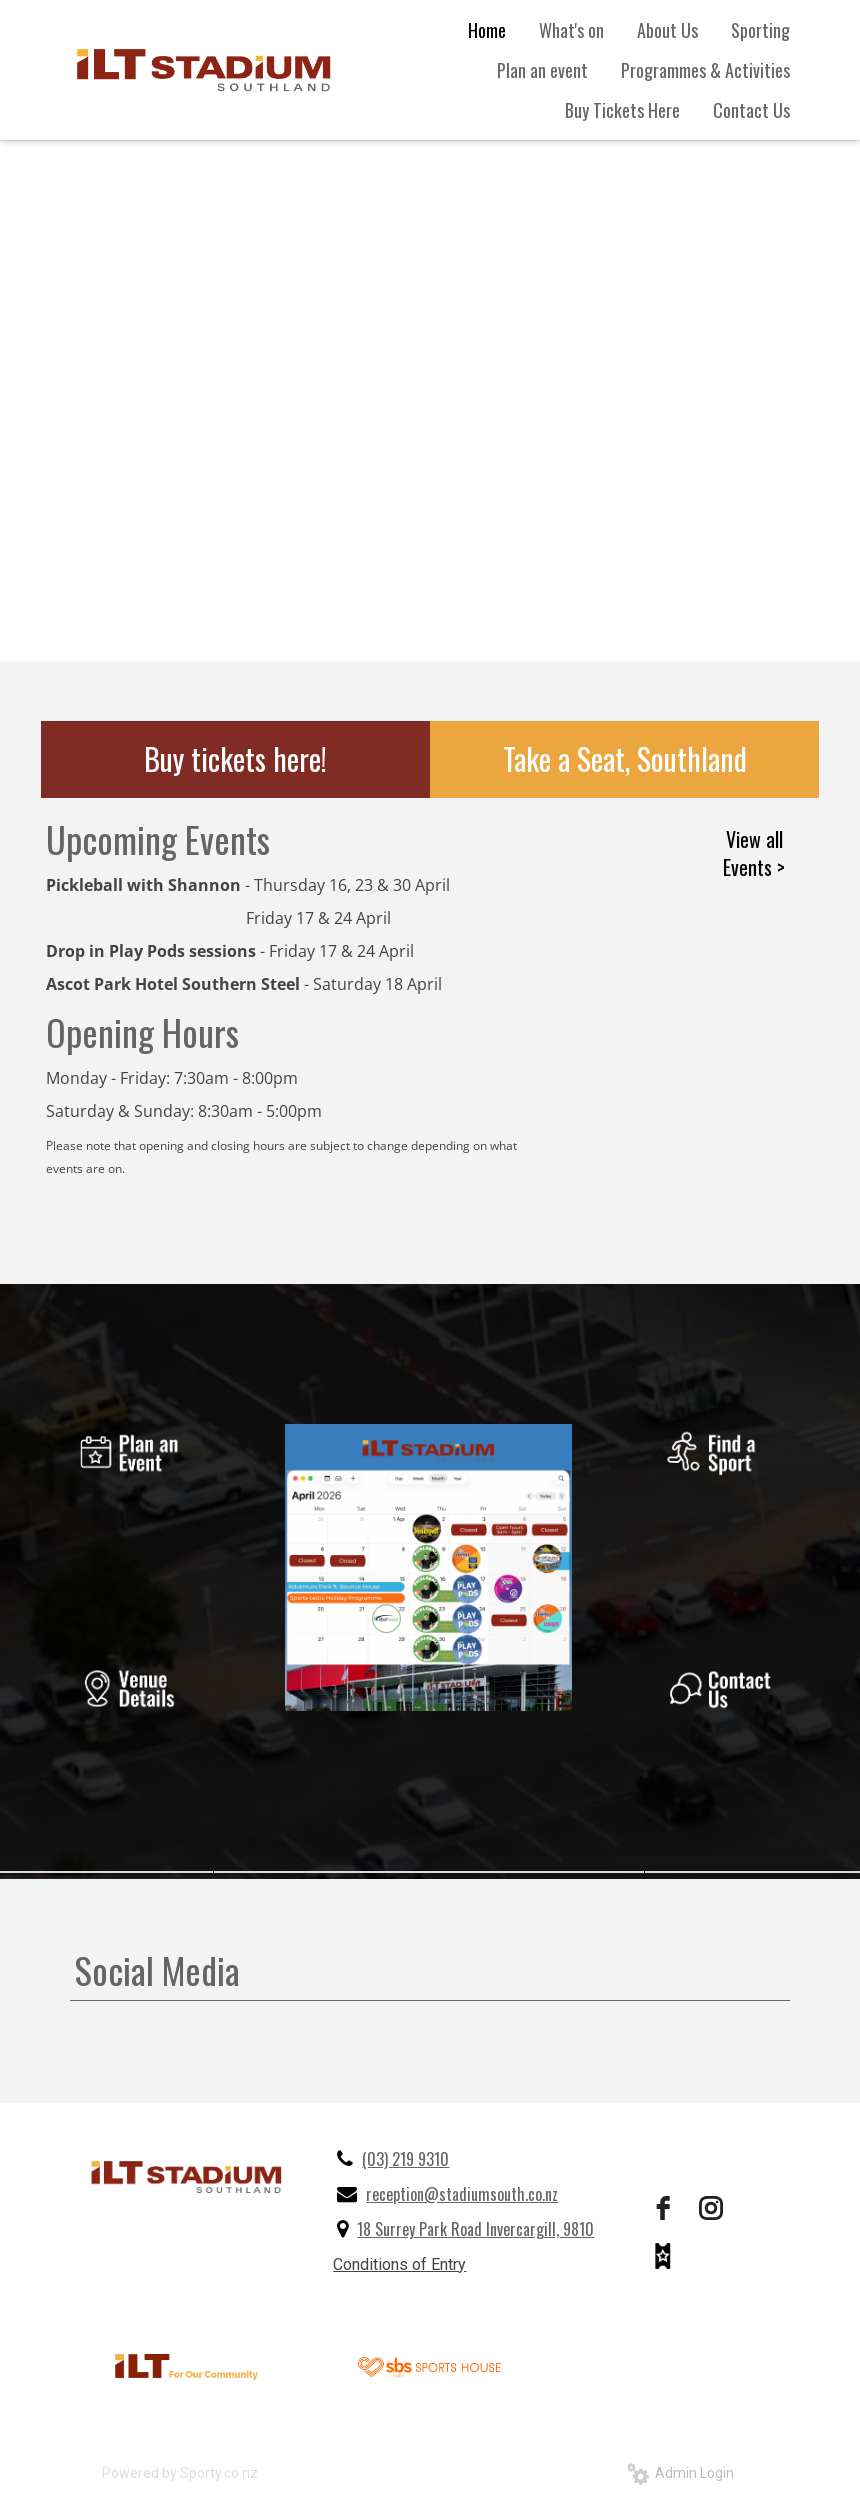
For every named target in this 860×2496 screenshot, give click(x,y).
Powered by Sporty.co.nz (180, 2473)
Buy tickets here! (235, 758)
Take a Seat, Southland (625, 758)
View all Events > (754, 853)
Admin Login (680, 2473)
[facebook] (663, 2208)
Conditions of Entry (399, 2264)
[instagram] (711, 2208)
